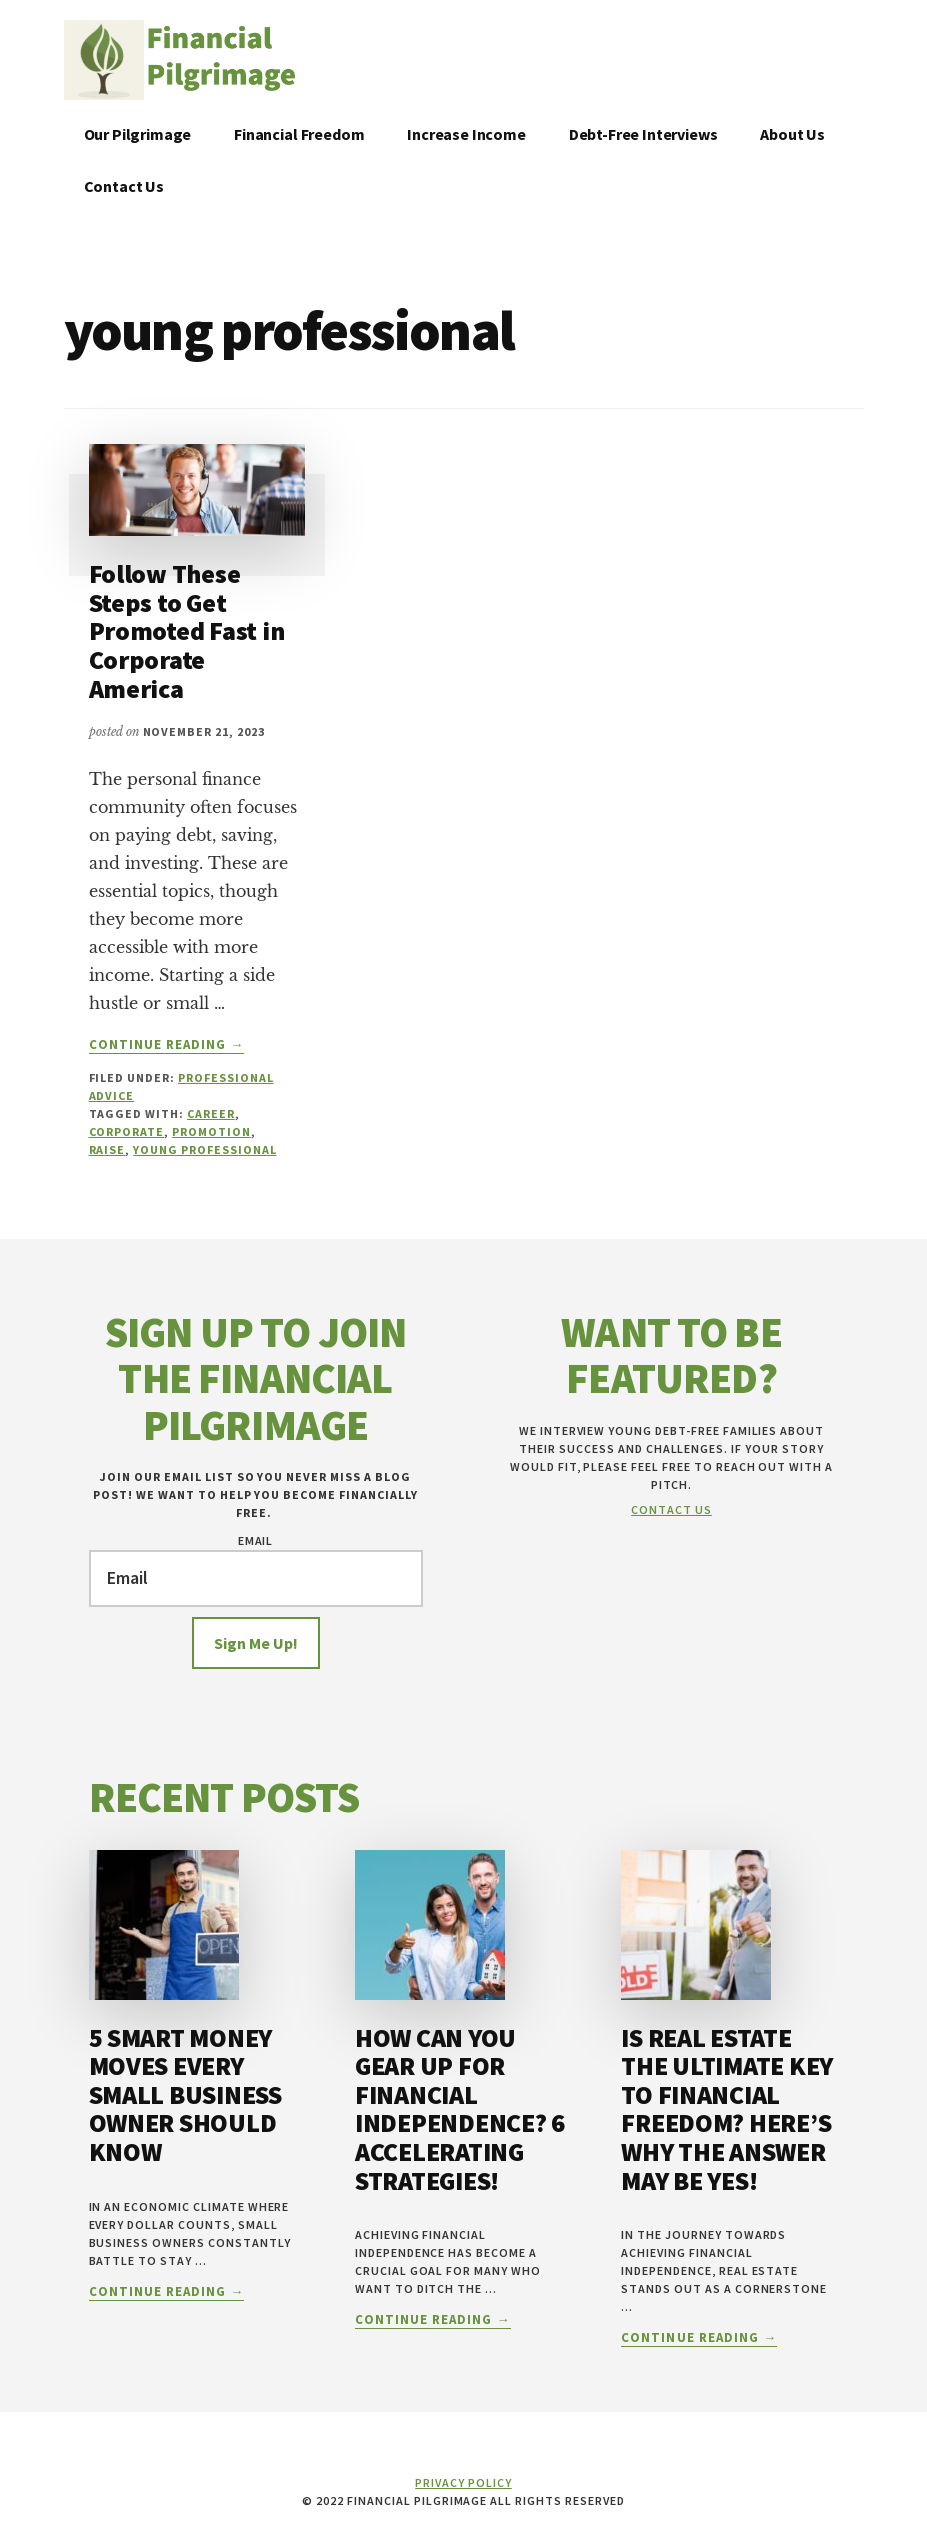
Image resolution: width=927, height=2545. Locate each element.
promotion (211, 1131)
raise (107, 1149)
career (211, 1113)
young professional (204, 1149)
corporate (127, 1131)
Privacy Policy (463, 2482)
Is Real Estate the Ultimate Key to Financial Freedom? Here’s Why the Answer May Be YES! (727, 2109)
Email (256, 1540)
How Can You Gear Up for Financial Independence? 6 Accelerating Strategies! (460, 2109)
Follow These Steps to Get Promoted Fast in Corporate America (187, 630)
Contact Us (671, 1509)
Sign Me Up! (256, 1643)
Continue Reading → (167, 1045)
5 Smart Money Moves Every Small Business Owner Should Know (185, 2094)
